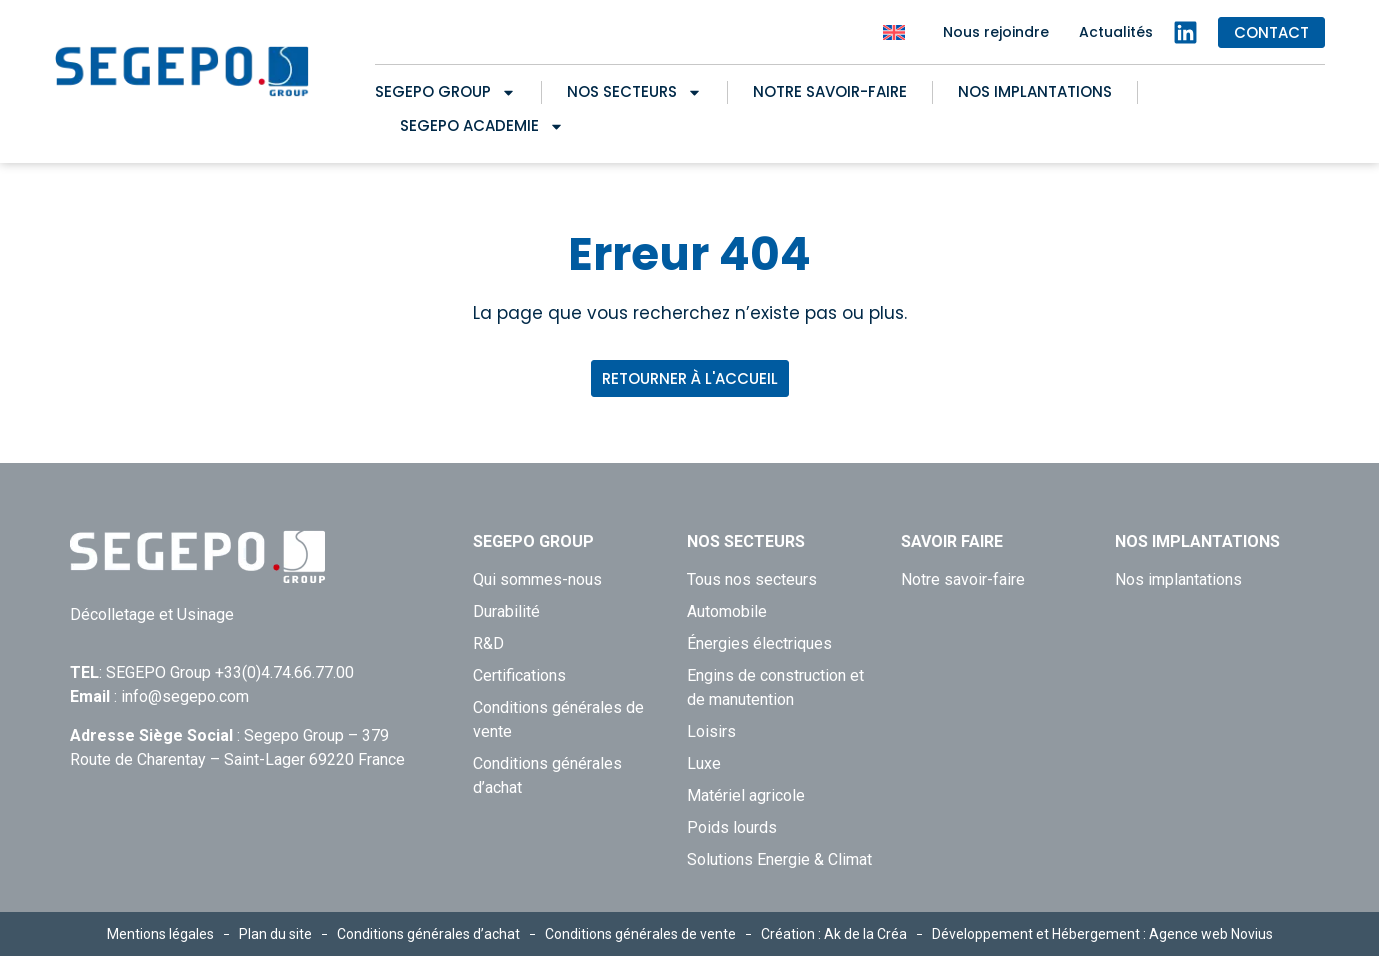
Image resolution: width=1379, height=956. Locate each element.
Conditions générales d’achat (547, 775)
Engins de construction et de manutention (775, 687)
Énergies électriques (759, 643)
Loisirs (711, 731)
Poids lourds (732, 827)
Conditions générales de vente (558, 719)
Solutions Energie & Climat (779, 859)
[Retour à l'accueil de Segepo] (182, 71)
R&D (488, 643)
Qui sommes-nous (537, 579)
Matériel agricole (746, 795)
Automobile (727, 611)
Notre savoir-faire (830, 91)
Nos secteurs (634, 92)
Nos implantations (1035, 91)
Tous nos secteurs (752, 579)
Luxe (704, 763)
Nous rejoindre (996, 32)
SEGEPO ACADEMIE (482, 126)
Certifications (519, 675)
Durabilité (506, 611)
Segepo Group (445, 92)
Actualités (1116, 32)
